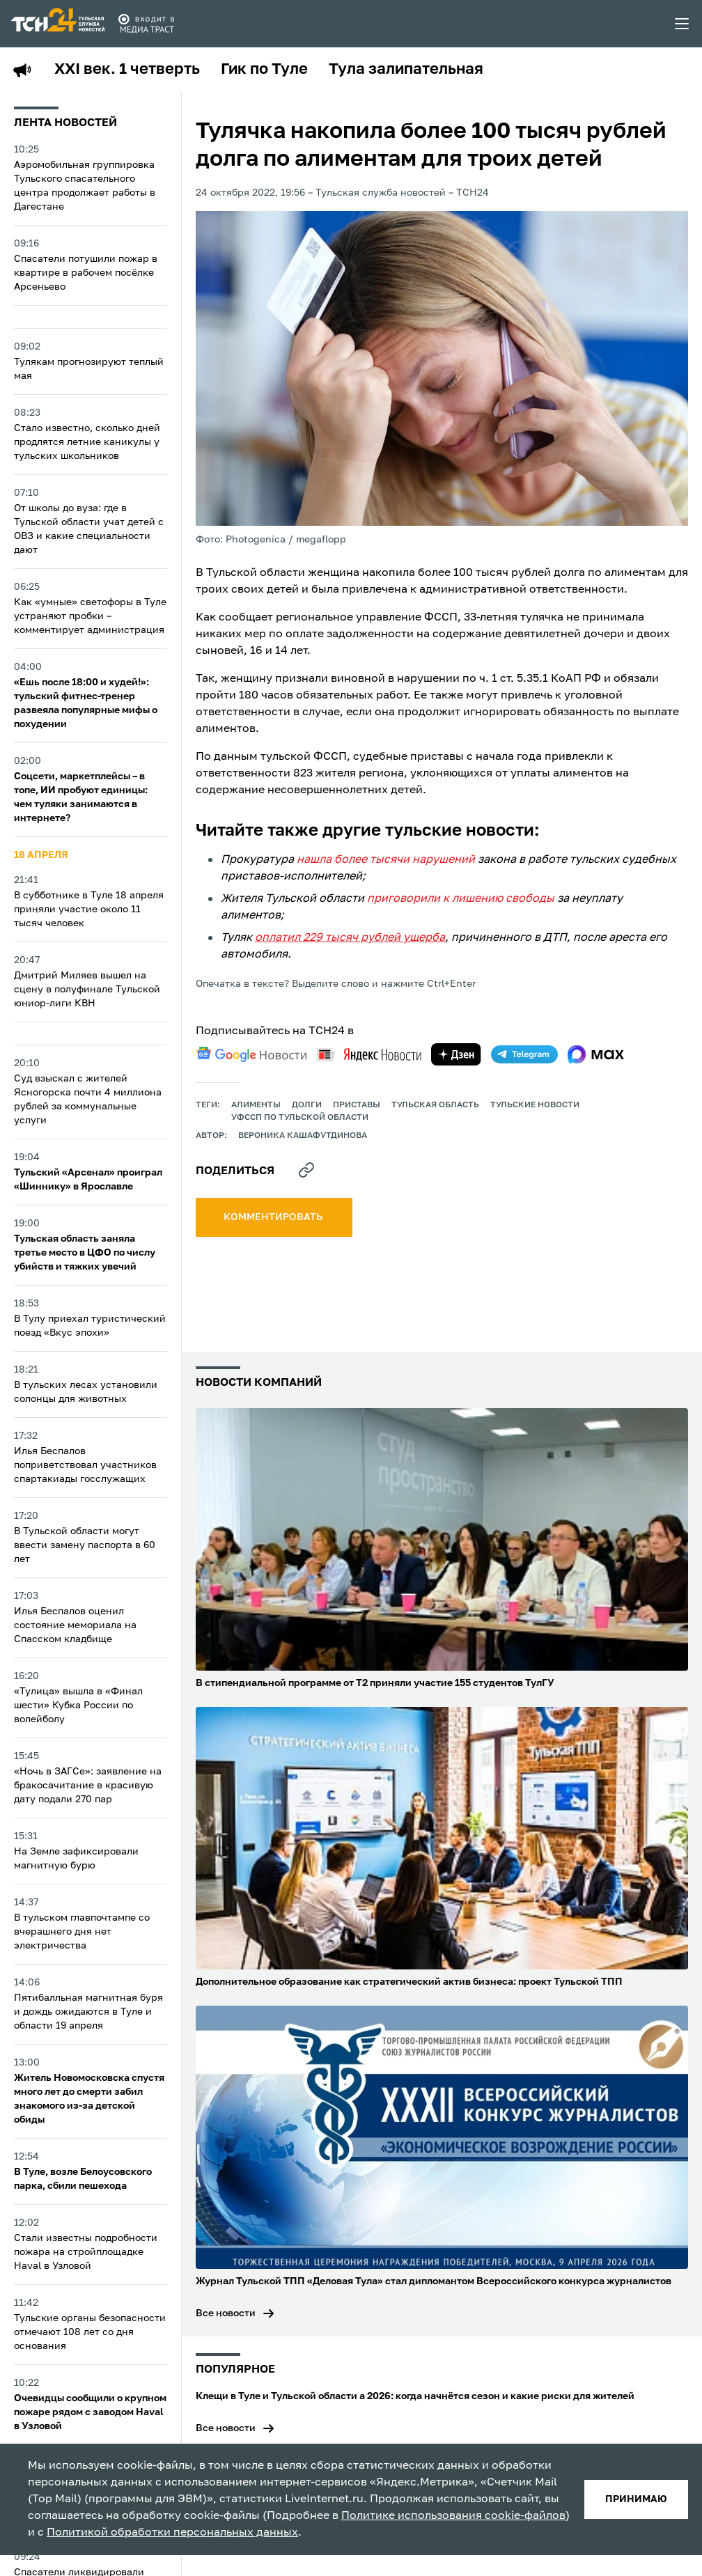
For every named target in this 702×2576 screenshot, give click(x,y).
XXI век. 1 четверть (127, 69)
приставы (356, 1105)
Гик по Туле (264, 69)
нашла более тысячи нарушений (386, 860)
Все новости (226, 2313)
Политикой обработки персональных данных (172, 2532)
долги (307, 1105)
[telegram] (524, 1054)
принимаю (636, 2499)
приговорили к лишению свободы (460, 899)
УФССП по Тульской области (299, 1118)
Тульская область (435, 1105)
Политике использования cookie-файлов (453, 2516)
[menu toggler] (682, 23)
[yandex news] (369, 1055)
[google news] (251, 1054)
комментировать (274, 1217)
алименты (256, 1105)
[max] (596, 1054)
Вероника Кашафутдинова (302, 1136)
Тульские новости (534, 1105)
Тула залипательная (406, 69)
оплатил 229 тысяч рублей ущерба (350, 938)
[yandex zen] (456, 1054)
